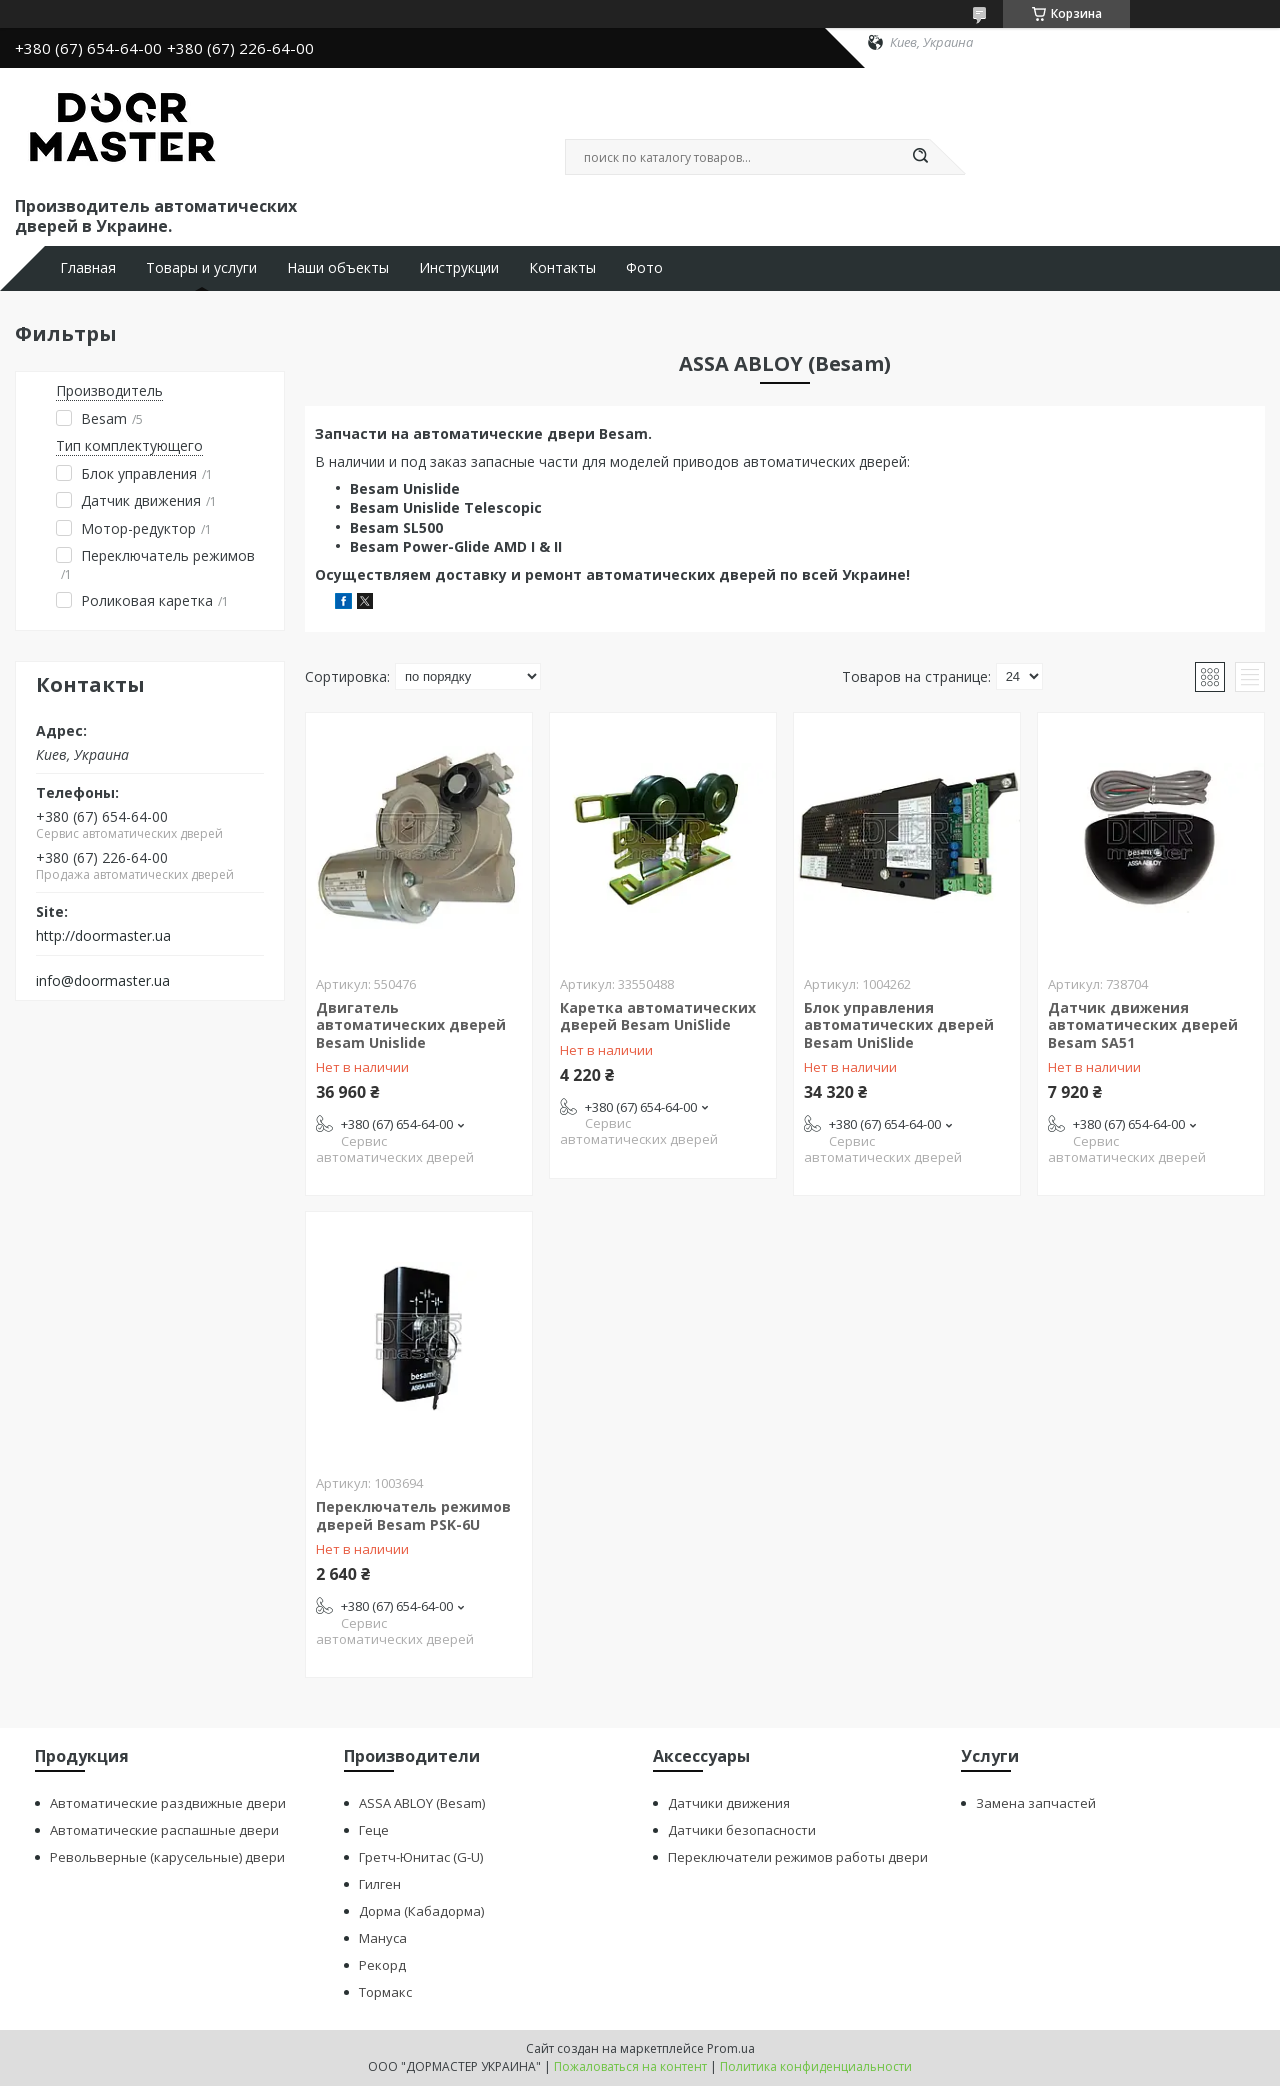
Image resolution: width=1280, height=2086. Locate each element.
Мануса (383, 1938)
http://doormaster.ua (103, 936)
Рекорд (382, 1965)
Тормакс (385, 1992)
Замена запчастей (1036, 1803)
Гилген (380, 1884)
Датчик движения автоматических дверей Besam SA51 (1143, 1025)
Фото (644, 268)
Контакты (562, 268)
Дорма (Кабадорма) (421, 1911)
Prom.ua (731, 2048)
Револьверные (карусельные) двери (167, 1857)
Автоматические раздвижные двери (168, 1803)
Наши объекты (338, 268)
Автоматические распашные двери (164, 1830)
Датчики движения (729, 1803)
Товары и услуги (201, 268)
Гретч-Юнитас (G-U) (421, 1857)
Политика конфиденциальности (816, 2066)
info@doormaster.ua (103, 981)
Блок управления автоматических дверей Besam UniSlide (899, 1025)
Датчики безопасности (742, 1830)
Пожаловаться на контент (630, 2066)
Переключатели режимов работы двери (798, 1857)
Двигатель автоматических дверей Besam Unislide (411, 1025)
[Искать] (920, 157)
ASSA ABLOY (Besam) (422, 1803)
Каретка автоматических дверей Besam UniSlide (658, 1016)
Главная (88, 268)
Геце (374, 1830)
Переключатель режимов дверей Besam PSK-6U (413, 1515)
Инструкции (459, 268)
